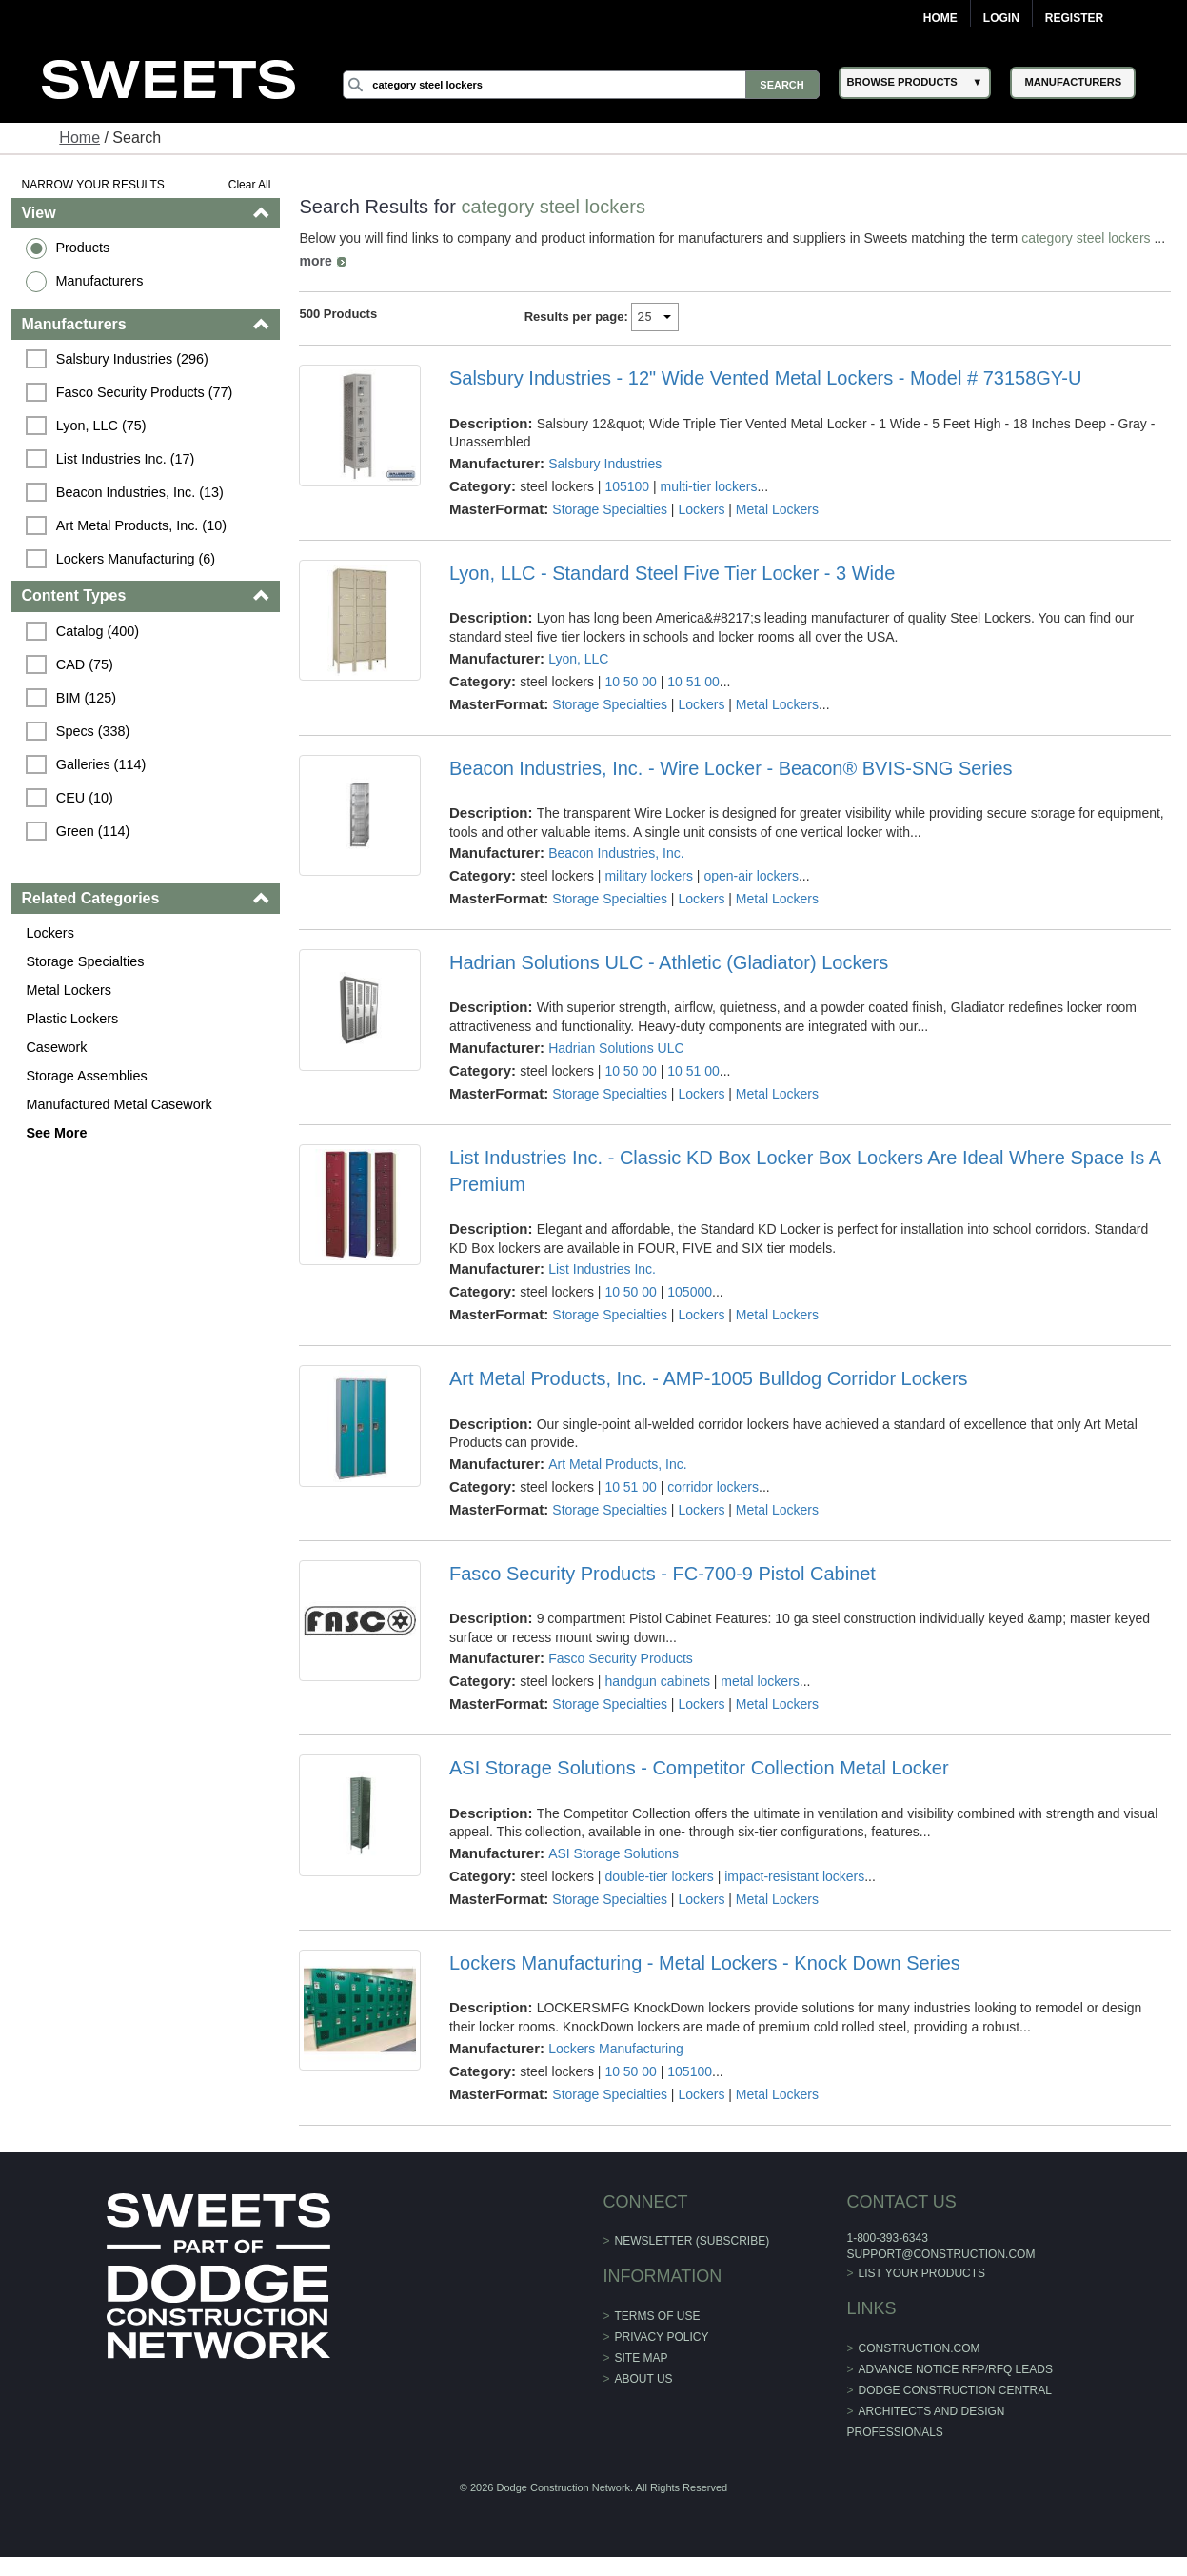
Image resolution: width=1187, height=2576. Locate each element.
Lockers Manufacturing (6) (135, 558)
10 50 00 (630, 681)
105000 (689, 1291)
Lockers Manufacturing (615, 2048)
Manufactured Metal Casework (118, 1104)
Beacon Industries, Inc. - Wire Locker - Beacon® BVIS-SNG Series (731, 768)
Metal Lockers (68, 990)
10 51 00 (693, 681)
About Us (644, 2379)
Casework (56, 1047)
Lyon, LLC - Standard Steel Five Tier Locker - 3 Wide (672, 573)
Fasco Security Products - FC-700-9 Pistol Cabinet (662, 1573)
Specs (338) (93, 731)
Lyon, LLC (578, 658)
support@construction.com (940, 2254)
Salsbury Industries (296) (132, 359)
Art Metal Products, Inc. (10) (141, 525)
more (315, 260)
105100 (626, 486)
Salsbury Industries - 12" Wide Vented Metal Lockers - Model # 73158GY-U (765, 377)
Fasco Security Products (620, 1658)
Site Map (641, 2358)
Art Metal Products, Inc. (617, 1464)
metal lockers (760, 1681)
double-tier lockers (658, 1876)
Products (82, 247)
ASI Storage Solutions (613, 1853)
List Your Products (922, 2273)
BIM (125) (86, 697)
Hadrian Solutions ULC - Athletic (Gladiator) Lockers (668, 962)
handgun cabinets (657, 1681)
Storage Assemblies (86, 1075)
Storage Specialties (85, 961)
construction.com (919, 2348)
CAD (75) (84, 664)
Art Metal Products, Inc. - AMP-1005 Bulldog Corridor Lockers (708, 1378)
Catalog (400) (97, 631)
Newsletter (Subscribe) (692, 2241)
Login (1001, 18)
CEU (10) (84, 797)
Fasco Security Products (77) (144, 392)
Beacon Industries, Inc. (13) (140, 492)
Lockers (49, 933)
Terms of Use (658, 2316)
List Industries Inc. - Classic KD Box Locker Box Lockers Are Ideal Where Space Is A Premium (804, 1171)
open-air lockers (751, 875)
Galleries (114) (101, 764)
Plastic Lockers (72, 1018)
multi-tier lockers (709, 486)
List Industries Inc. (602, 1269)
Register (1074, 18)
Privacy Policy (662, 2337)
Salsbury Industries (605, 463)
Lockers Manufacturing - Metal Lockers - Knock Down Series (704, 1962)
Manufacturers (99, 280)
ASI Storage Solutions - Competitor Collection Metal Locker (699, 1767)
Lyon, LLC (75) (101, 425)
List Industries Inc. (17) (125, 458)
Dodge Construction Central (955, 2390)
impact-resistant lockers (794, 1876)
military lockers (648, 875)
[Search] (581, 84)
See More (56, 1132)
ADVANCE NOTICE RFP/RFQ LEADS (956, 2369)
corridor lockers (713, 1487)
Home (940, 18)
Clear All (249, 184)
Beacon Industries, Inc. (615, 853)
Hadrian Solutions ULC (615, 1048)
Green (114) (93, 831)
